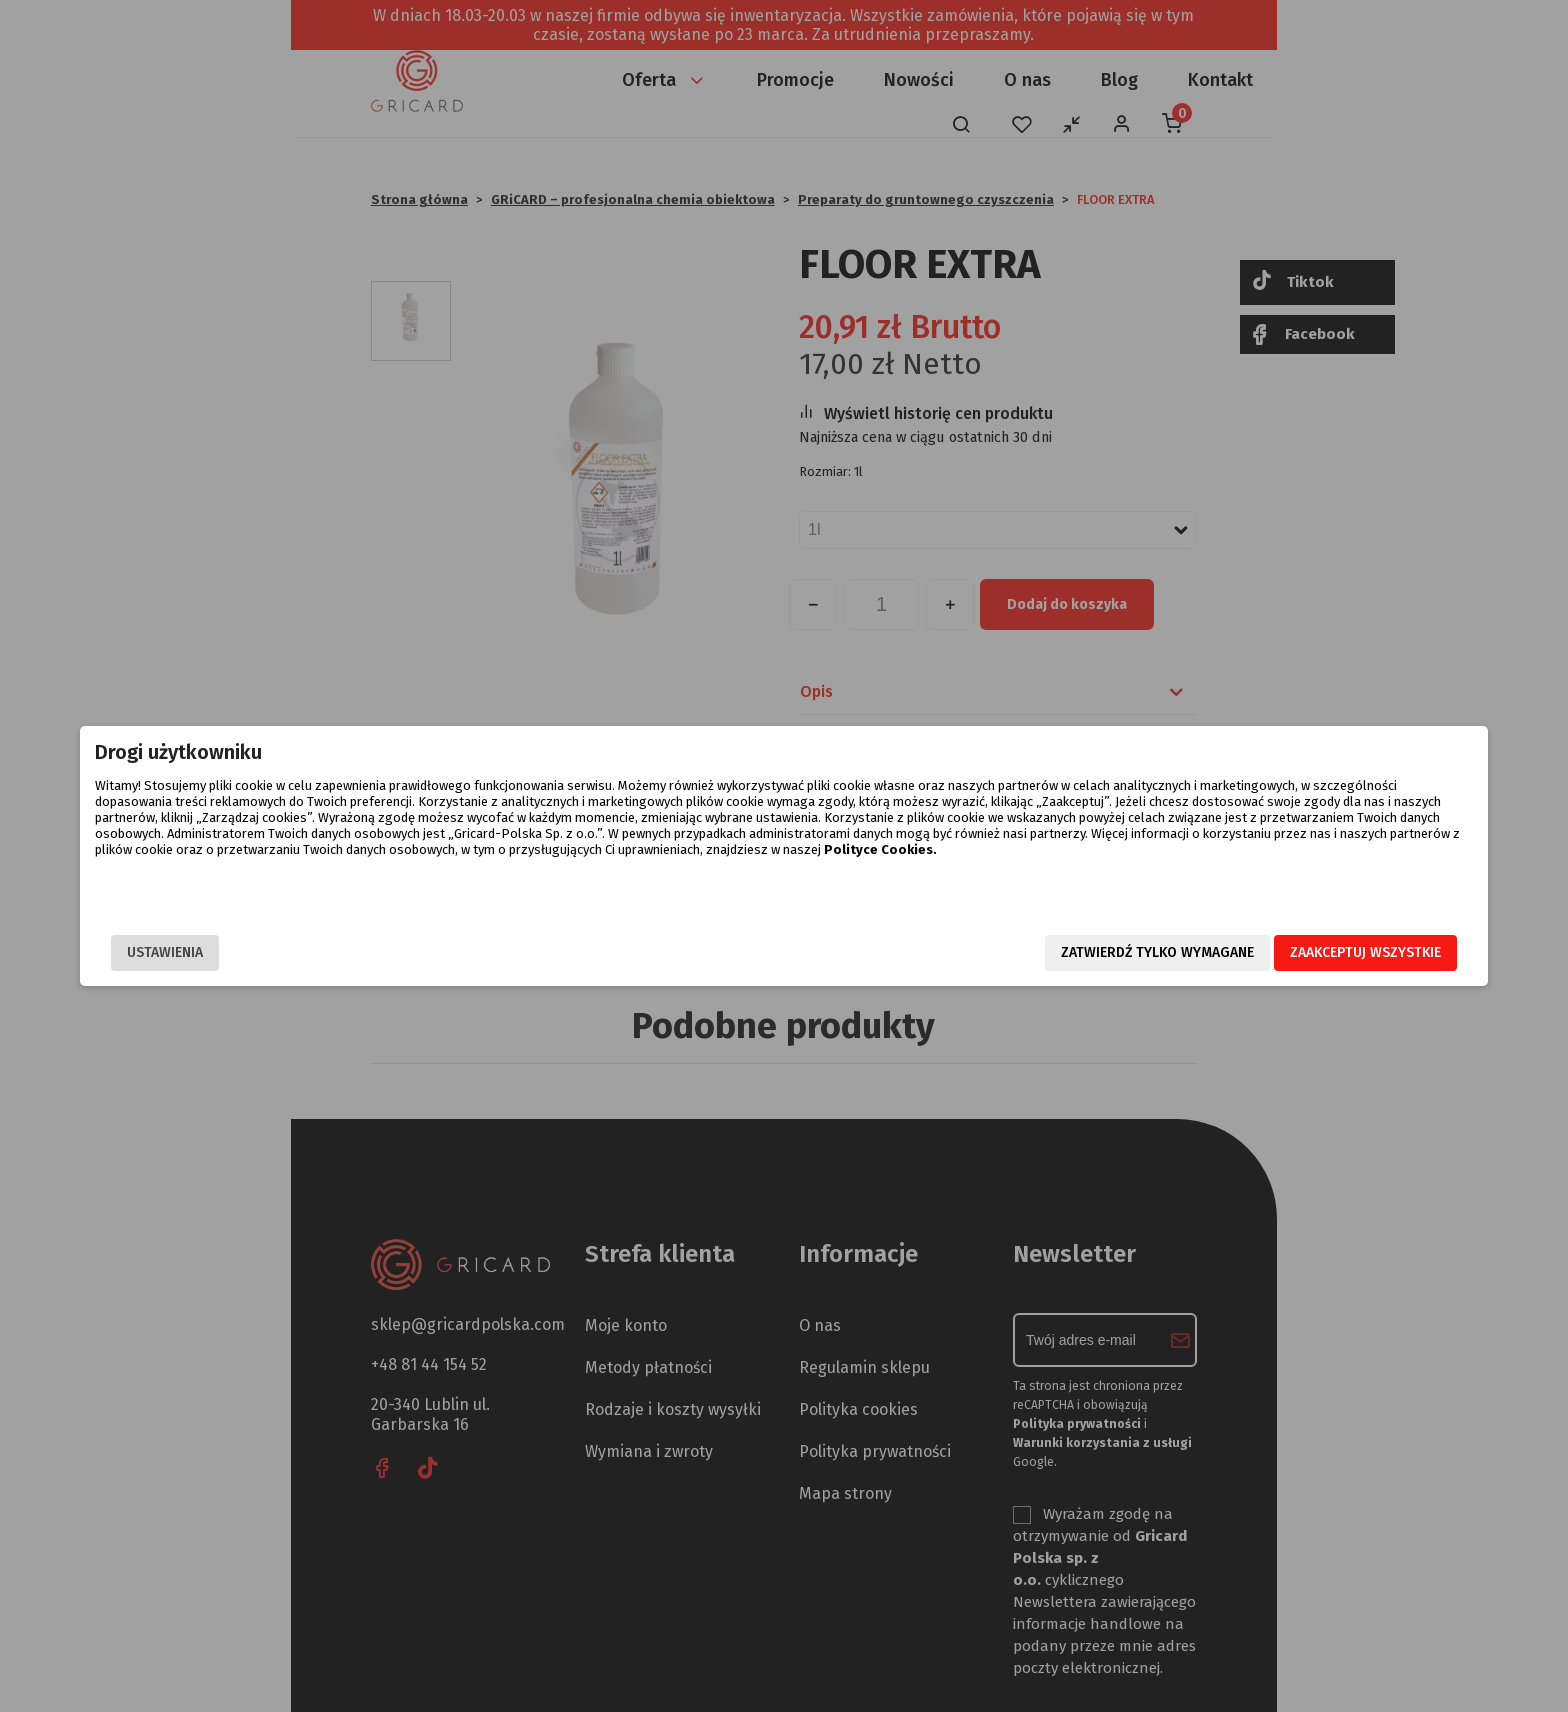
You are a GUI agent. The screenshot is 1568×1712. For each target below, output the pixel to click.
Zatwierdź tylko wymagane (941, 953)
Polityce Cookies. (974, 881)
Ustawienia (381, 953)
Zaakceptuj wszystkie (1149, 953)
